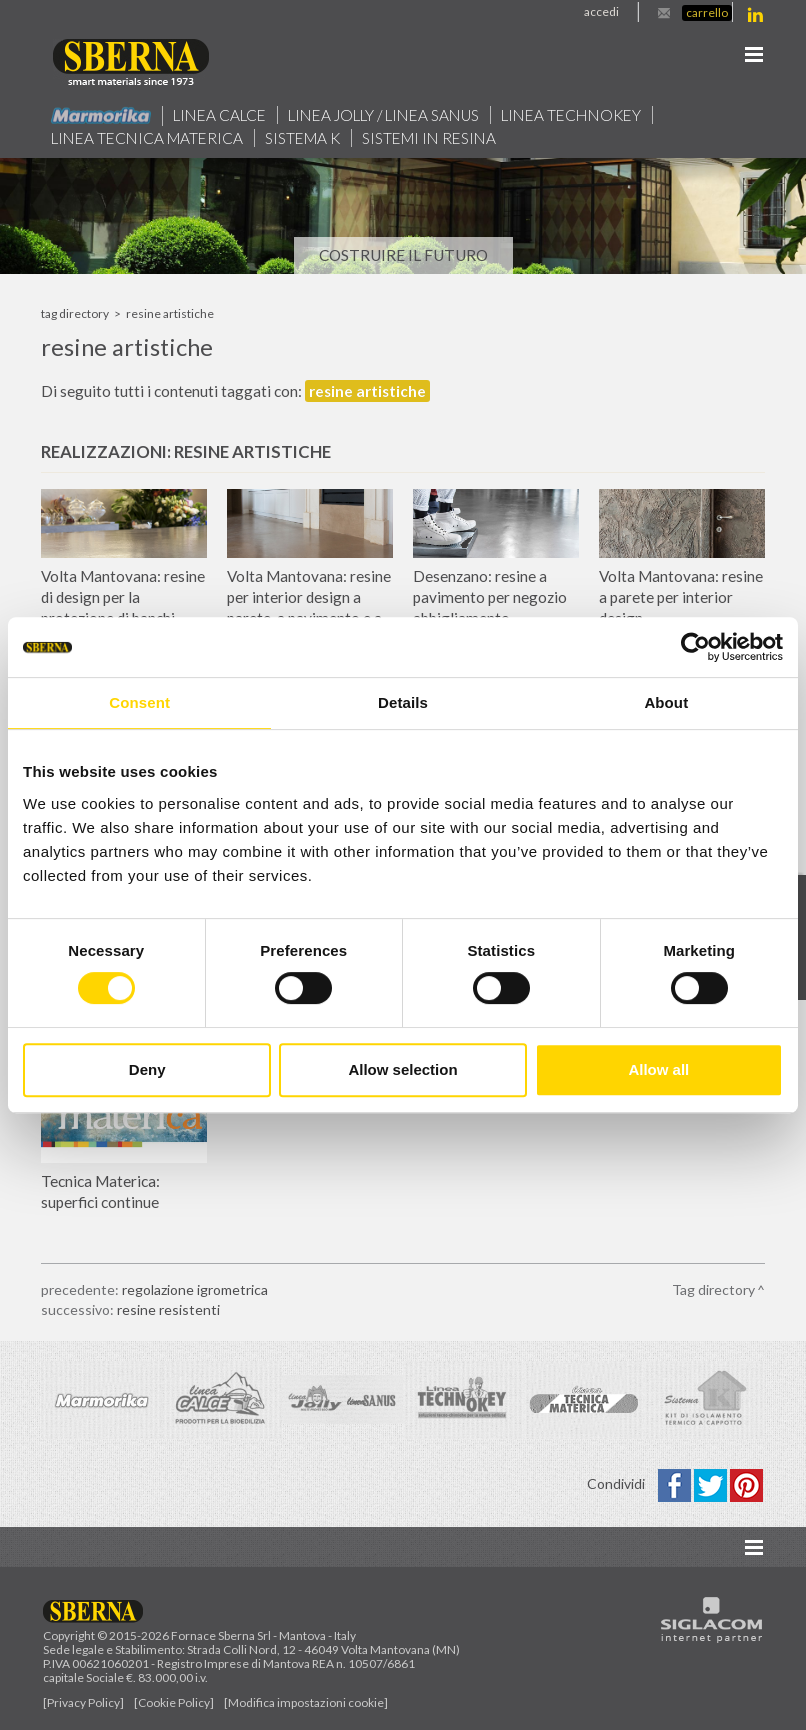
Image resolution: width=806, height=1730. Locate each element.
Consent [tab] (139, 702)
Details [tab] (403, 702)
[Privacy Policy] (83, 1702)
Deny (147, 1069)
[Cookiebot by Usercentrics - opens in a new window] (695, 647)
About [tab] (666, 702)
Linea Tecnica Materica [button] (147, 138)
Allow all (658, 1069)
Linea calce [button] (219, 115)
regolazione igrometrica (195, 1289)
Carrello (707, 12)
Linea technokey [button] (571, 115)
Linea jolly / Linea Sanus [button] (383, 115)
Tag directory (75, 313)
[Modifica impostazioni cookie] (306, 1702)
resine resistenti (168, 1309)
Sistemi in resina (429, 138)
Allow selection (402, 1069)
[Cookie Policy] (174, 1702)
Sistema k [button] (302, 138)
